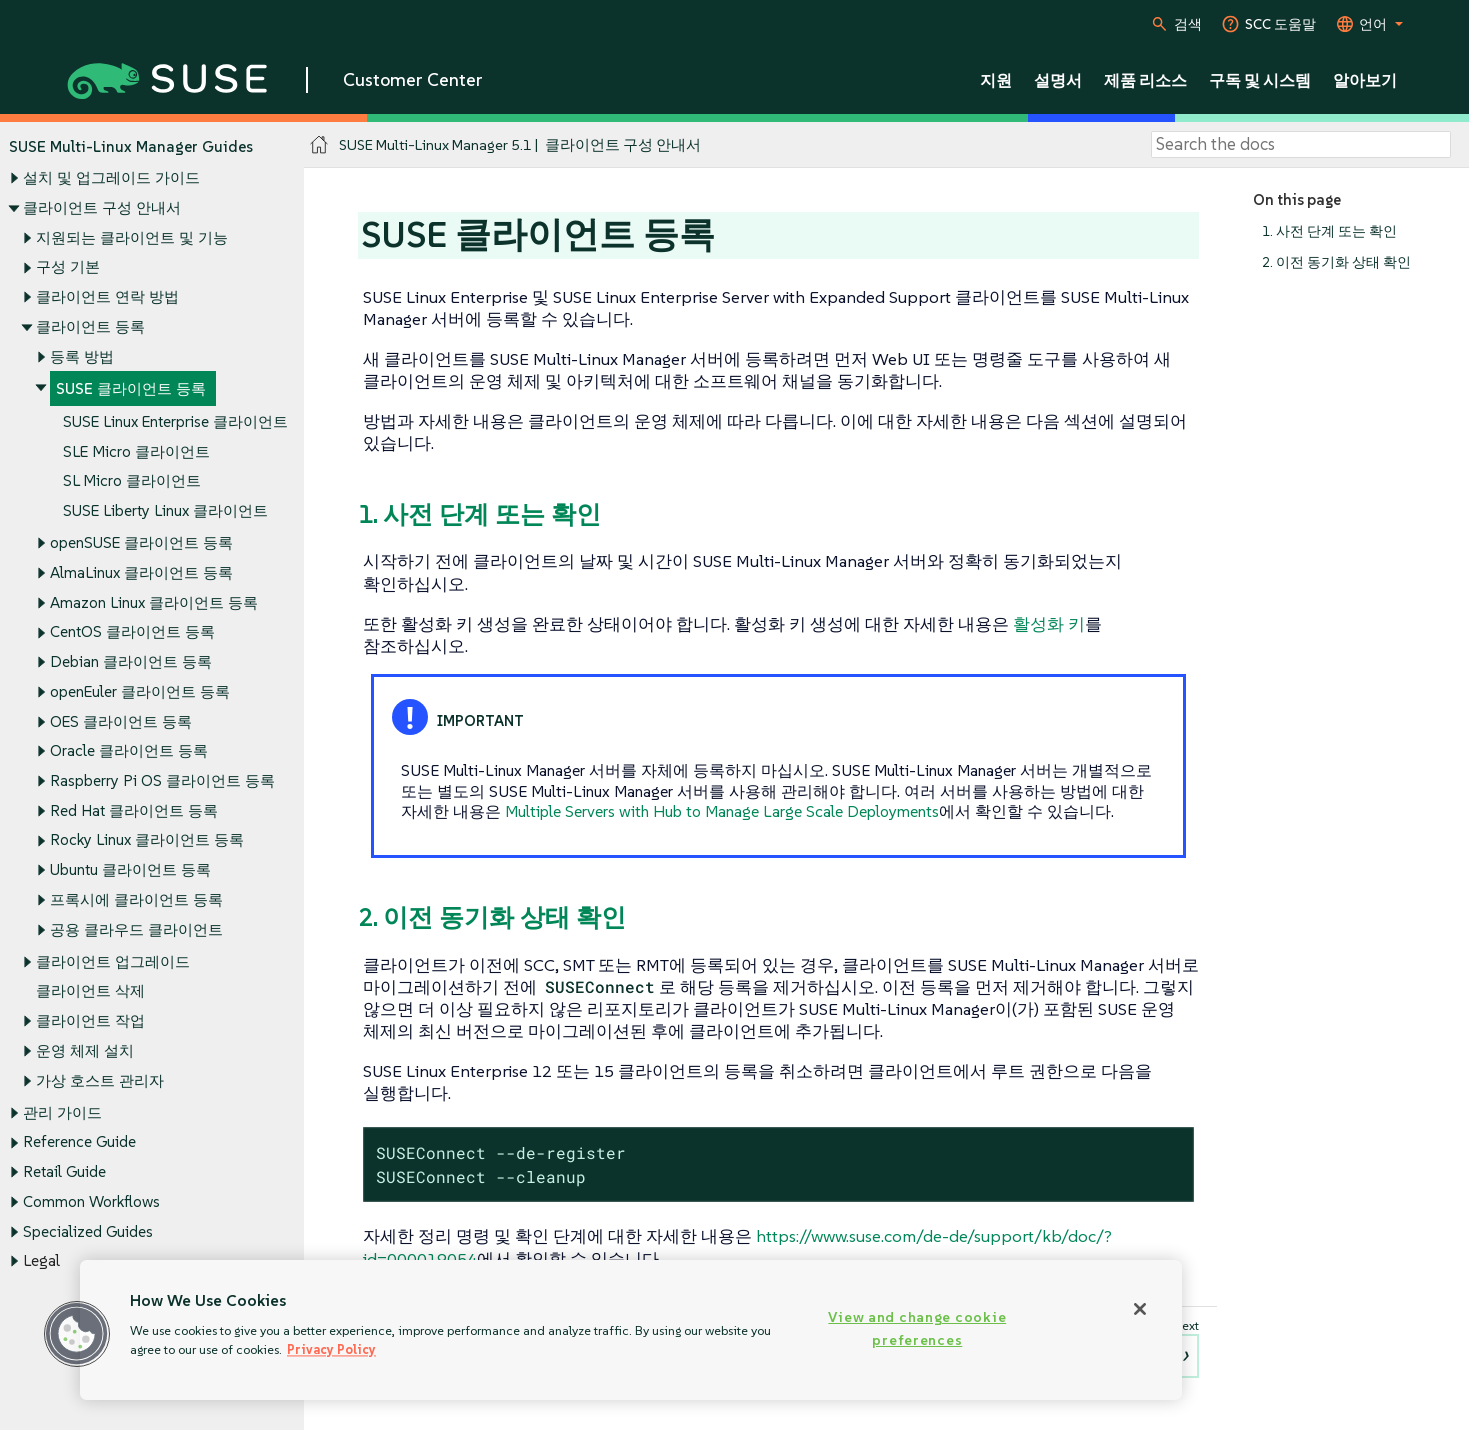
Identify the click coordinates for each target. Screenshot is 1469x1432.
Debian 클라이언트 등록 (131, 661)
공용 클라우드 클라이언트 (136, 929)
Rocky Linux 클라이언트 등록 (147, 840)
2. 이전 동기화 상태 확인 (1336, 262)
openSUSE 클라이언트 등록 (141, 543)
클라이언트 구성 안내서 (102, 207)
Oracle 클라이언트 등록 (129, 751)
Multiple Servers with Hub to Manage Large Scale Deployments (722, 811)
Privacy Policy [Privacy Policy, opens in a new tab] (331, 1349)
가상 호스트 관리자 (100, 1080)
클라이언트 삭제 (90, 991)
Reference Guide (79, 1142)
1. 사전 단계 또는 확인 (1329, 231)
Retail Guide (64, 1171)
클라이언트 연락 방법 (107, 296)
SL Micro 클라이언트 (132, 481)
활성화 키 (1049, 624)
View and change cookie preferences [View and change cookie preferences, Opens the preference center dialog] (917, 1328)
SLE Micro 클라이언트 (136, 451)
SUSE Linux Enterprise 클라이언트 (175, 421)
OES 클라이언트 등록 (121, 721)
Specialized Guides (88, 1231)
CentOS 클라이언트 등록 (132, 632)
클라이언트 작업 (90, 1021)
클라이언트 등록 (90, 326)
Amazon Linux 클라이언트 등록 (154, 602)
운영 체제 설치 (85, 1050)
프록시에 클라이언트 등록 (136, 899)
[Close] (1140, 1309)
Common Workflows (91, 1201)
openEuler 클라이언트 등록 (140, 691)
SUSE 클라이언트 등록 (131, 389)
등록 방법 (82, 356)
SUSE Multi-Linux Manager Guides (131, 146)
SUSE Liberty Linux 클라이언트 (165, 511)
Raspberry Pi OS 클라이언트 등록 (162, 780)
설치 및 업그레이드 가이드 (111, 178)
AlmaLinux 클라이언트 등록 (141, 572)
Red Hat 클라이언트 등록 (134, 810)
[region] (631, 1330)
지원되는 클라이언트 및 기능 (132, 237)
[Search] (1301, 145)
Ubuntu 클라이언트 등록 (130, 870)
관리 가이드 (62, 1112)
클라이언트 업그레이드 (113, 961)
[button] (77, 1334)
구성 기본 (68, 267)
